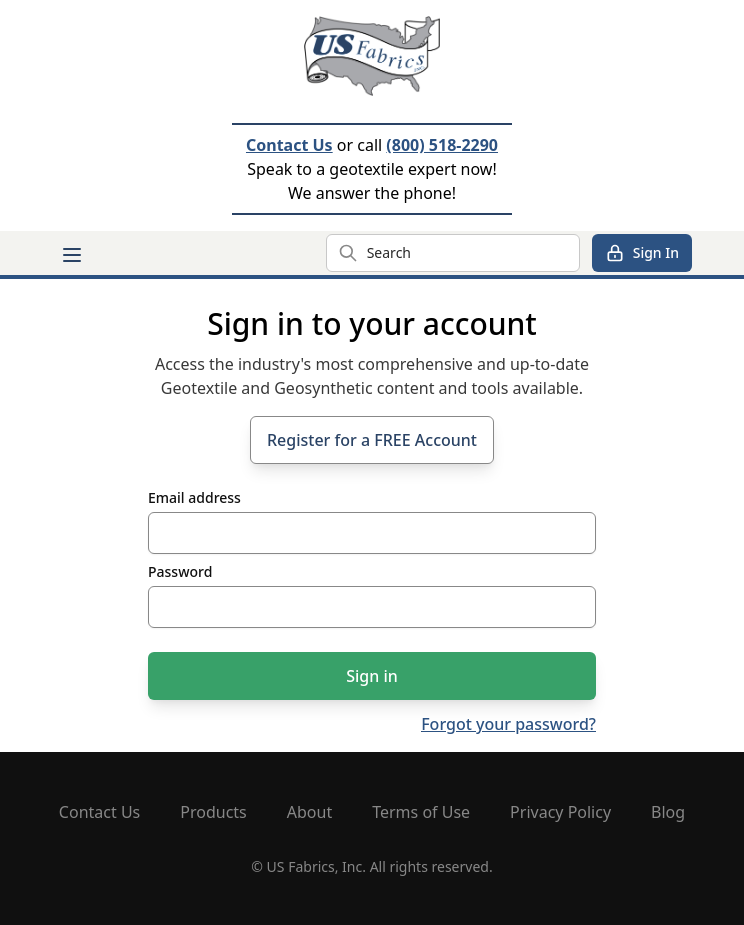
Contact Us (289, 145)
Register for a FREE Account (372, 440)
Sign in (372, 676)
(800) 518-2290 (442, 145)
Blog (668, 812)
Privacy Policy (560, 812)
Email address (194, 497)
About (309, 812)
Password (180, 571)
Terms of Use (421, 812)
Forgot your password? (508, 724)
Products (213, 812)
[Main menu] (72, 255)
